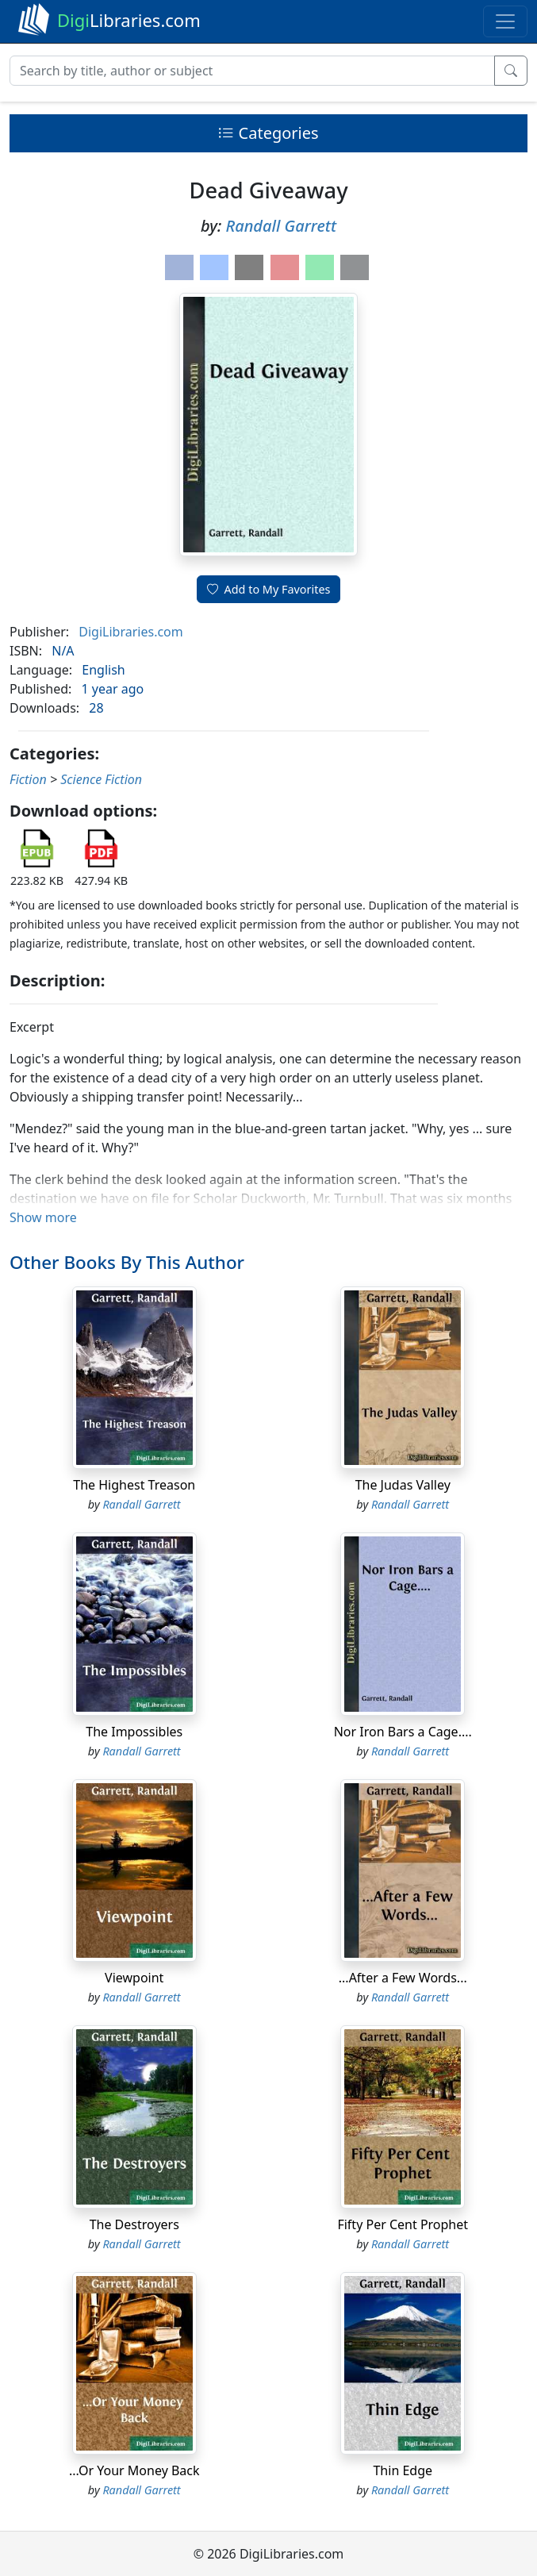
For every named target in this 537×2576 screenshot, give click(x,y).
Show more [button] (43, 1217)
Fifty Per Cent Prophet (402, 2224)
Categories (268, 133)
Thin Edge (402, 2470)
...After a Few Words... (403, 1977)
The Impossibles (134, 1731)
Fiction (28, 779)
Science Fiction (101, 779)
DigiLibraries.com (130, 631)
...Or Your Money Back (134, 2470)
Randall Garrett (280, 225)
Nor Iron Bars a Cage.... (403, 1731)
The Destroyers (134, 2224)
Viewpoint (134, 1977)
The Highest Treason (134, 1485)
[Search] (252, 71)
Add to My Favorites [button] (269, 589)
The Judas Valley (403, 1485)
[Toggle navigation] (505, 21)
